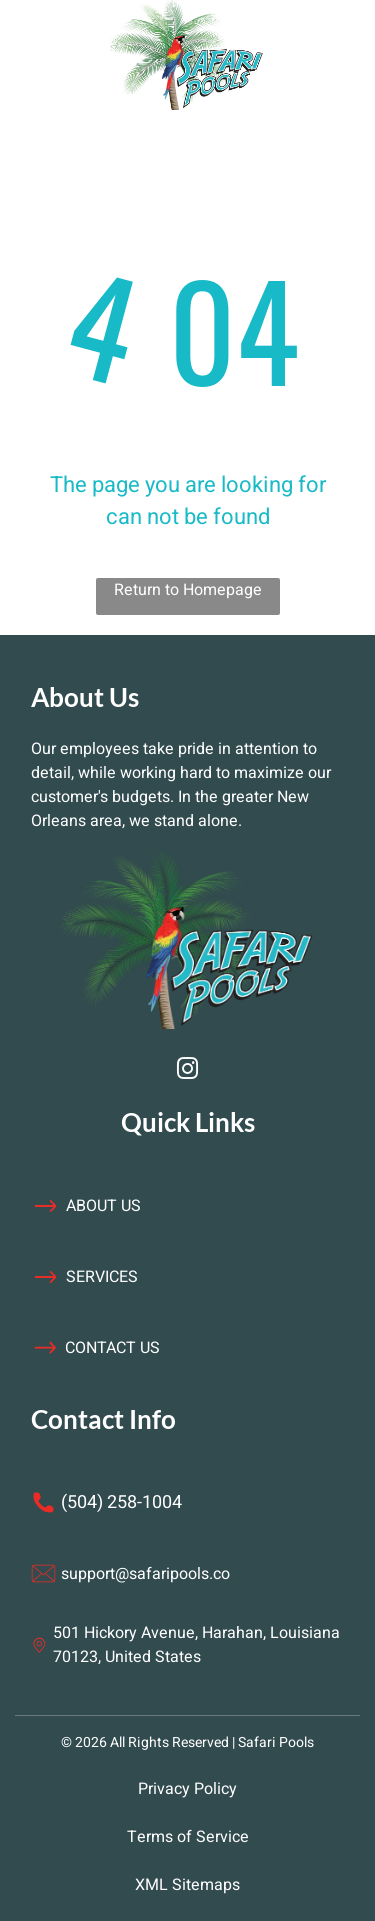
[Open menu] (67, 55)
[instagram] (188, 1071)
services (102, 1277)
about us (103, 1206)
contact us (112, 1348)
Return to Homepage (188, 590)
